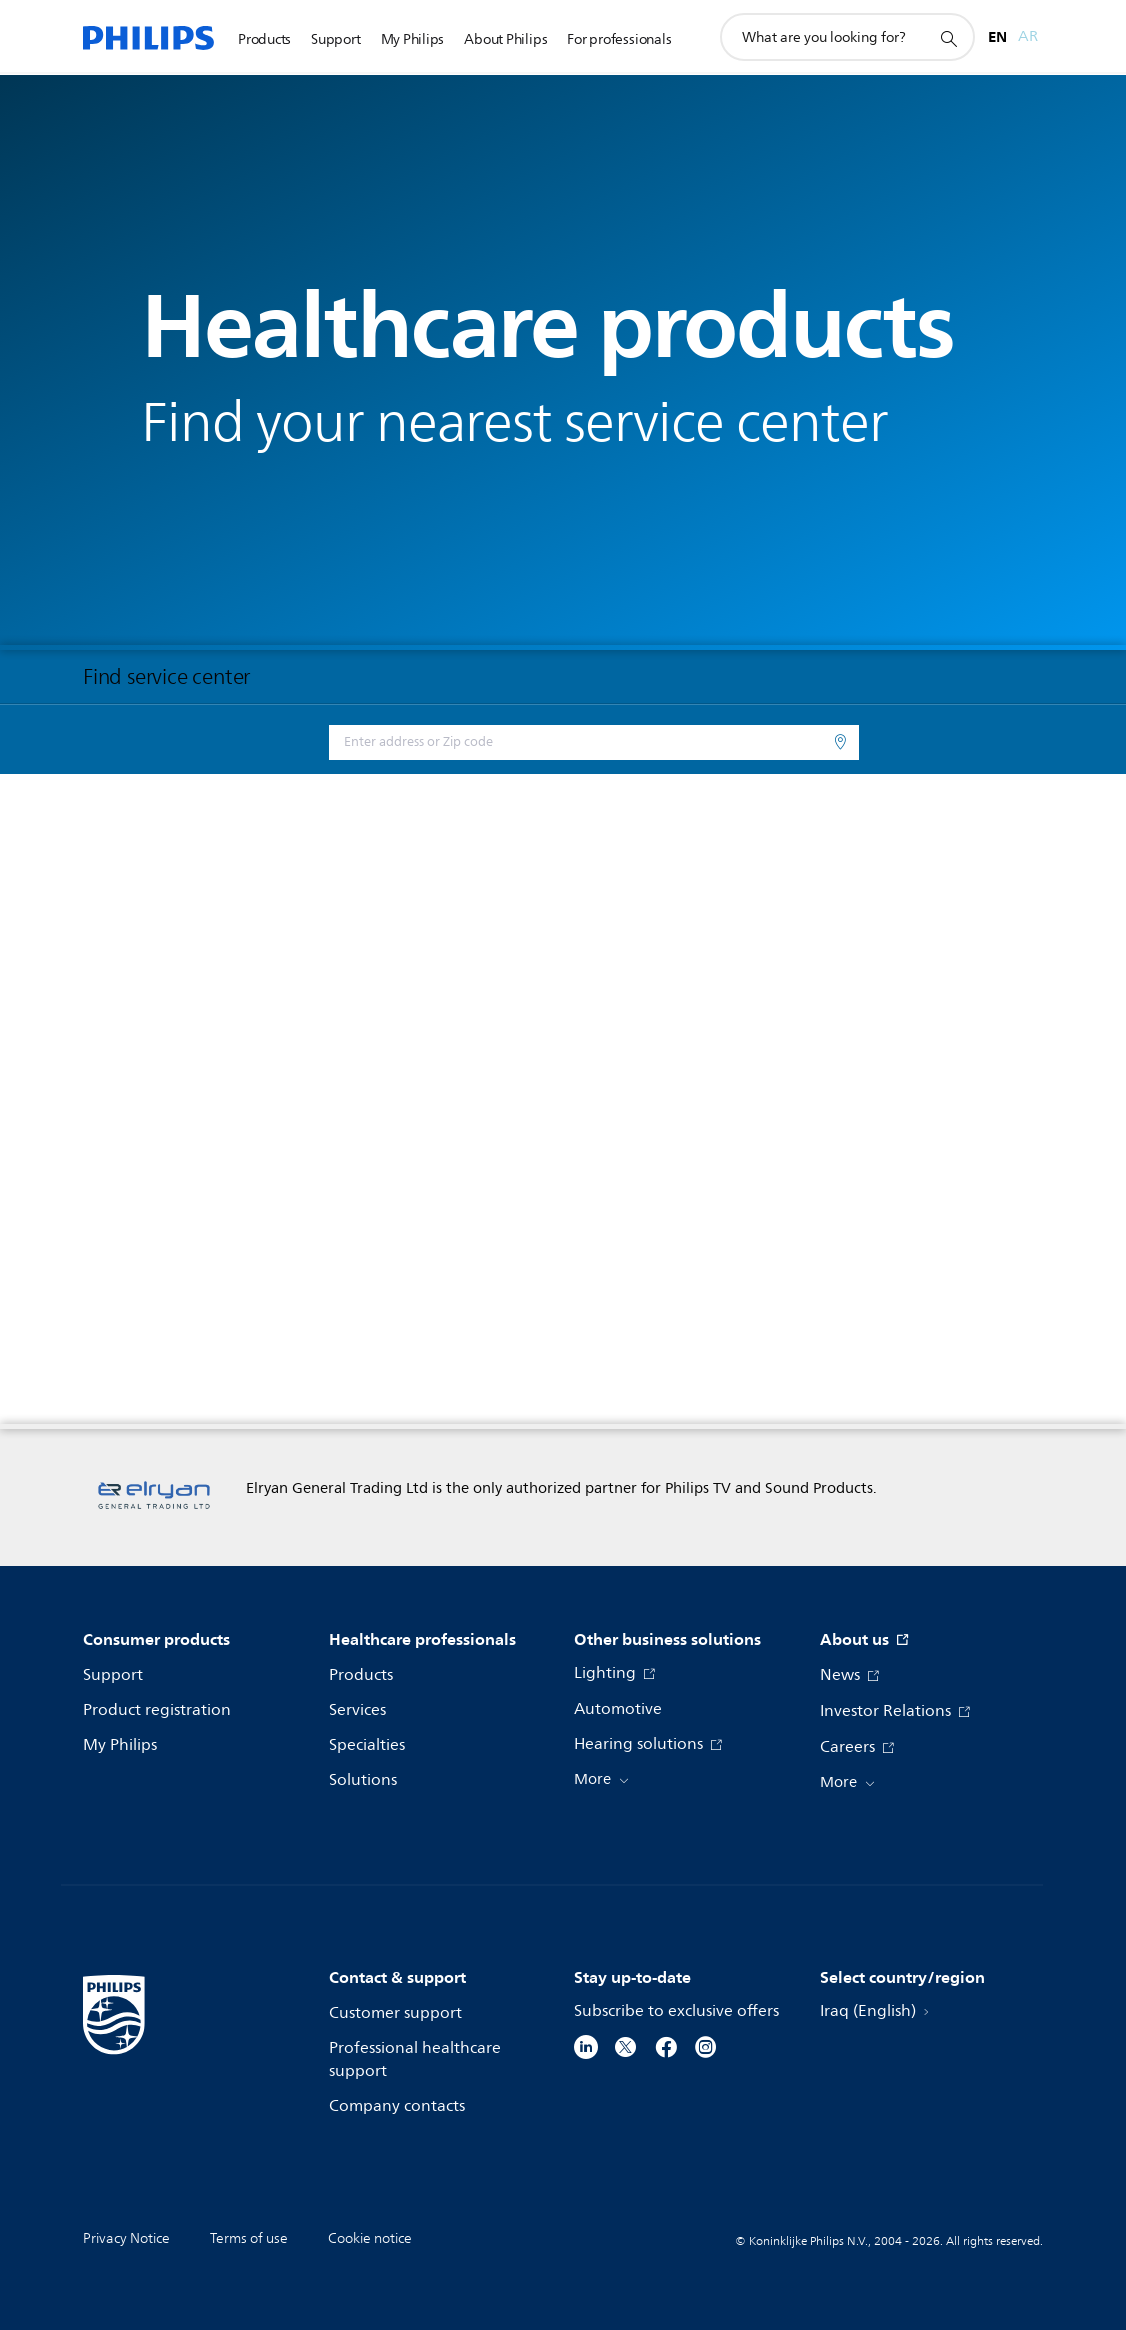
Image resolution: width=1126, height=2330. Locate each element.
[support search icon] (948, 38)
